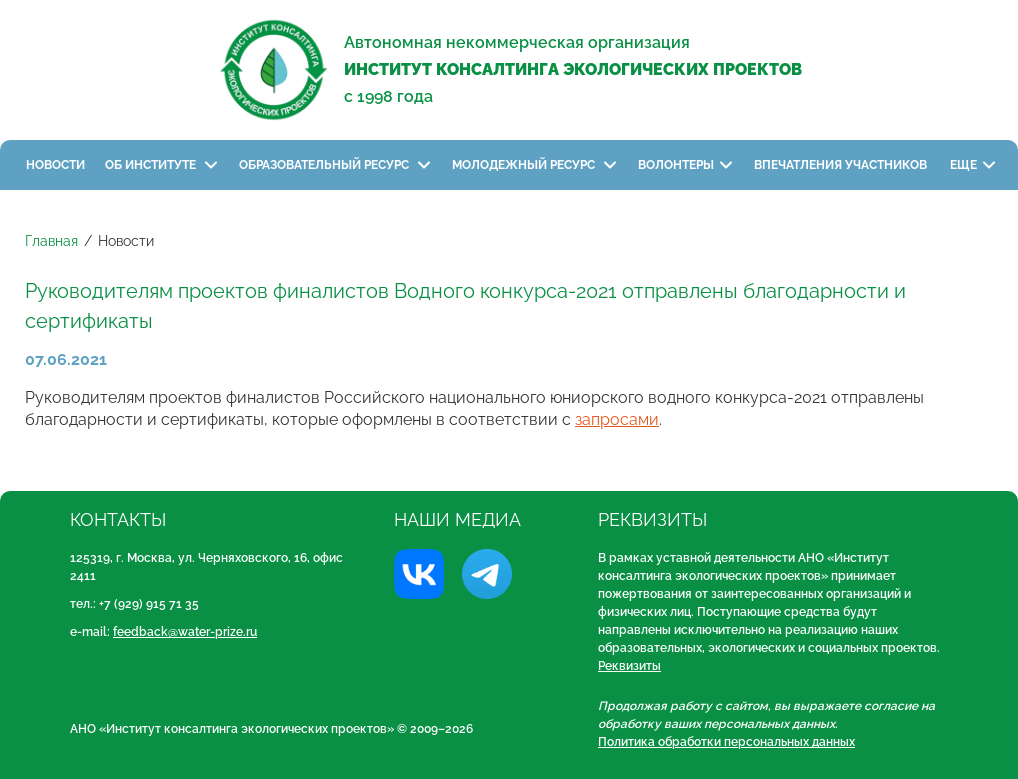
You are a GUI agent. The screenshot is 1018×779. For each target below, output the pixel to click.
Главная (51, 241)
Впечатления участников (842, 165)
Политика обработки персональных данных (726, 742)
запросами (617, 419)
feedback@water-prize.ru (185, 632)
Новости (55, 165)
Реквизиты (629, 666)
